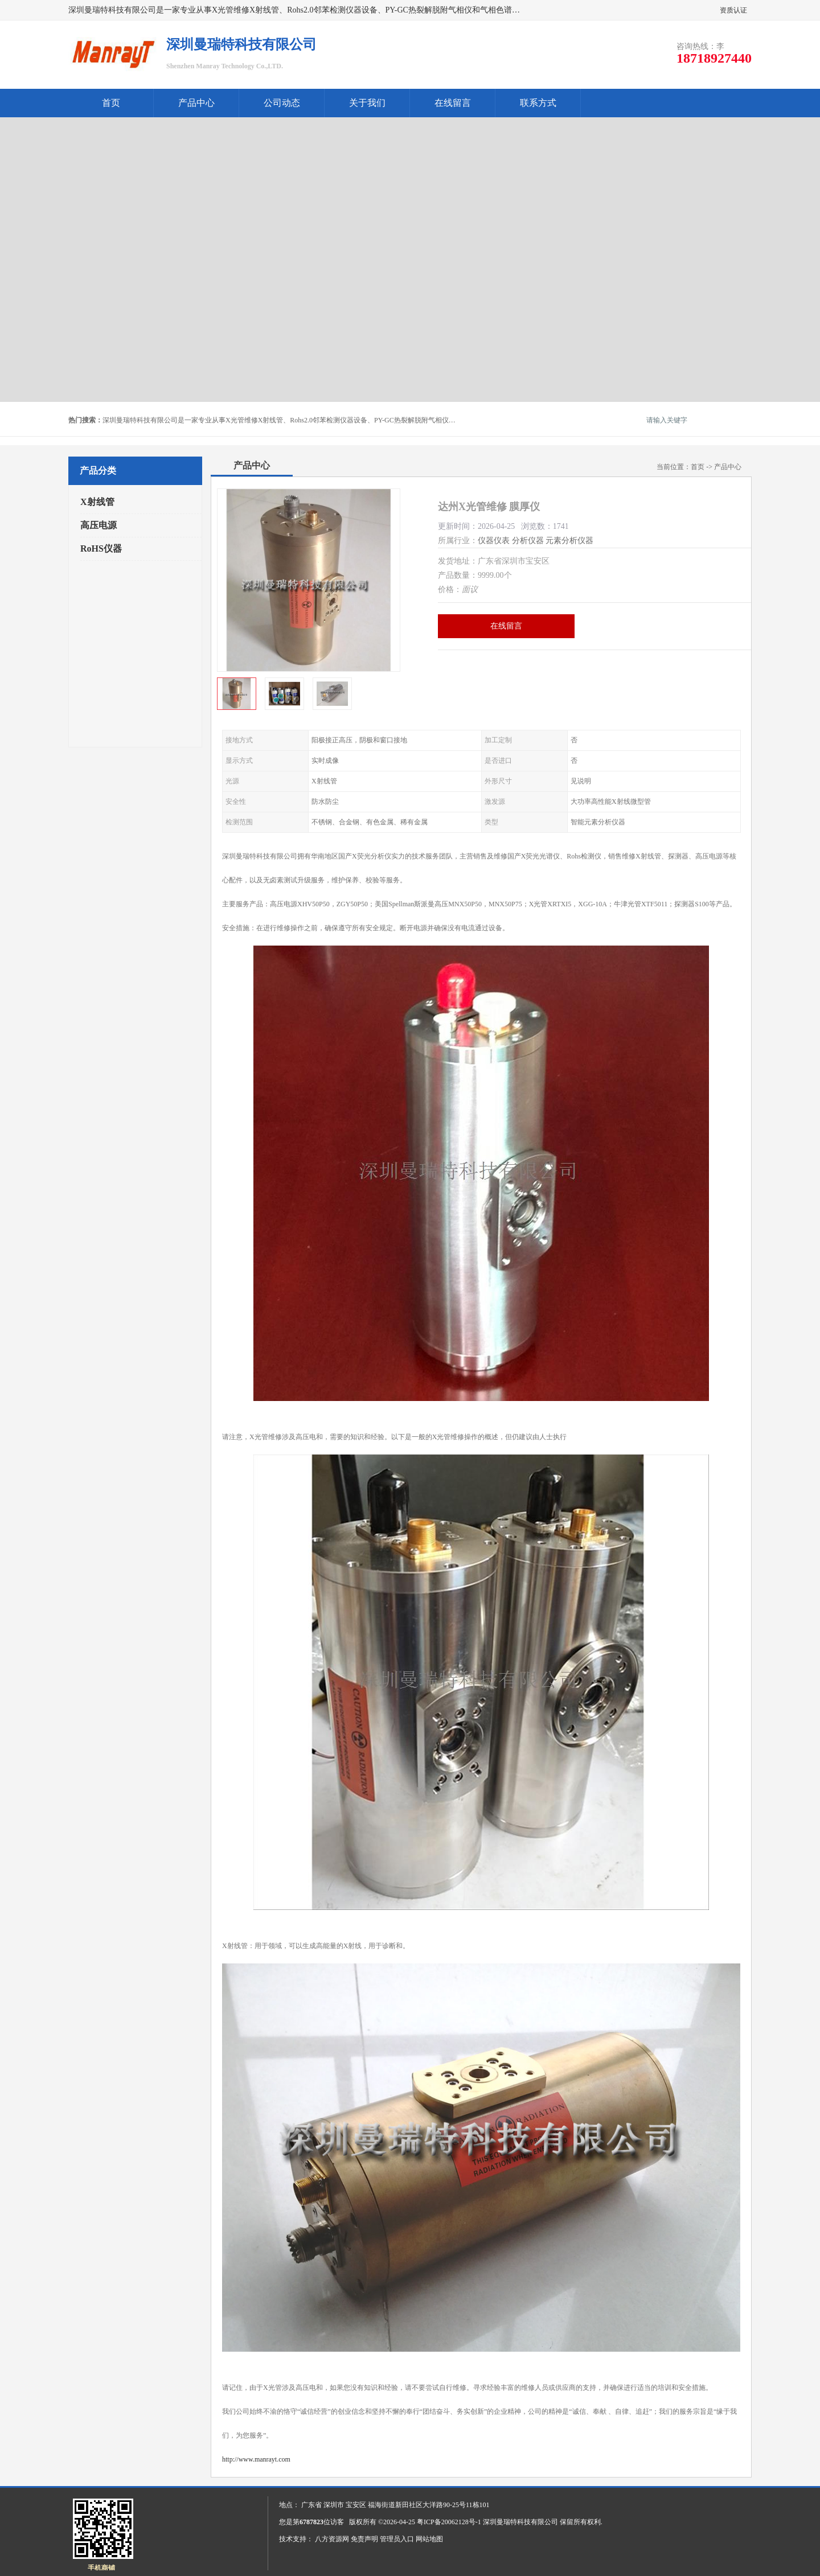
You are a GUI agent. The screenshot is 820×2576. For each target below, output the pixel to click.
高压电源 (98, 525)
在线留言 (452, 103)
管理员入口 (397, 2539)
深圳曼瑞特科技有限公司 (520, 2522)
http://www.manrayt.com (256, 2459)
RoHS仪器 (101, 548)
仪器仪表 (494, 540)
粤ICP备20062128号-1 (449, 2522)
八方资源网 (332, 2539)
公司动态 (282, 103)
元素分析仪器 (569, 540)
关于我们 (367, 103)
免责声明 (364, 2539)
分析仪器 (528, 540)
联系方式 (538, 103)
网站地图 (429, 2539)
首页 (111, 103)
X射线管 (97, 502)
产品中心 (196, 103)
